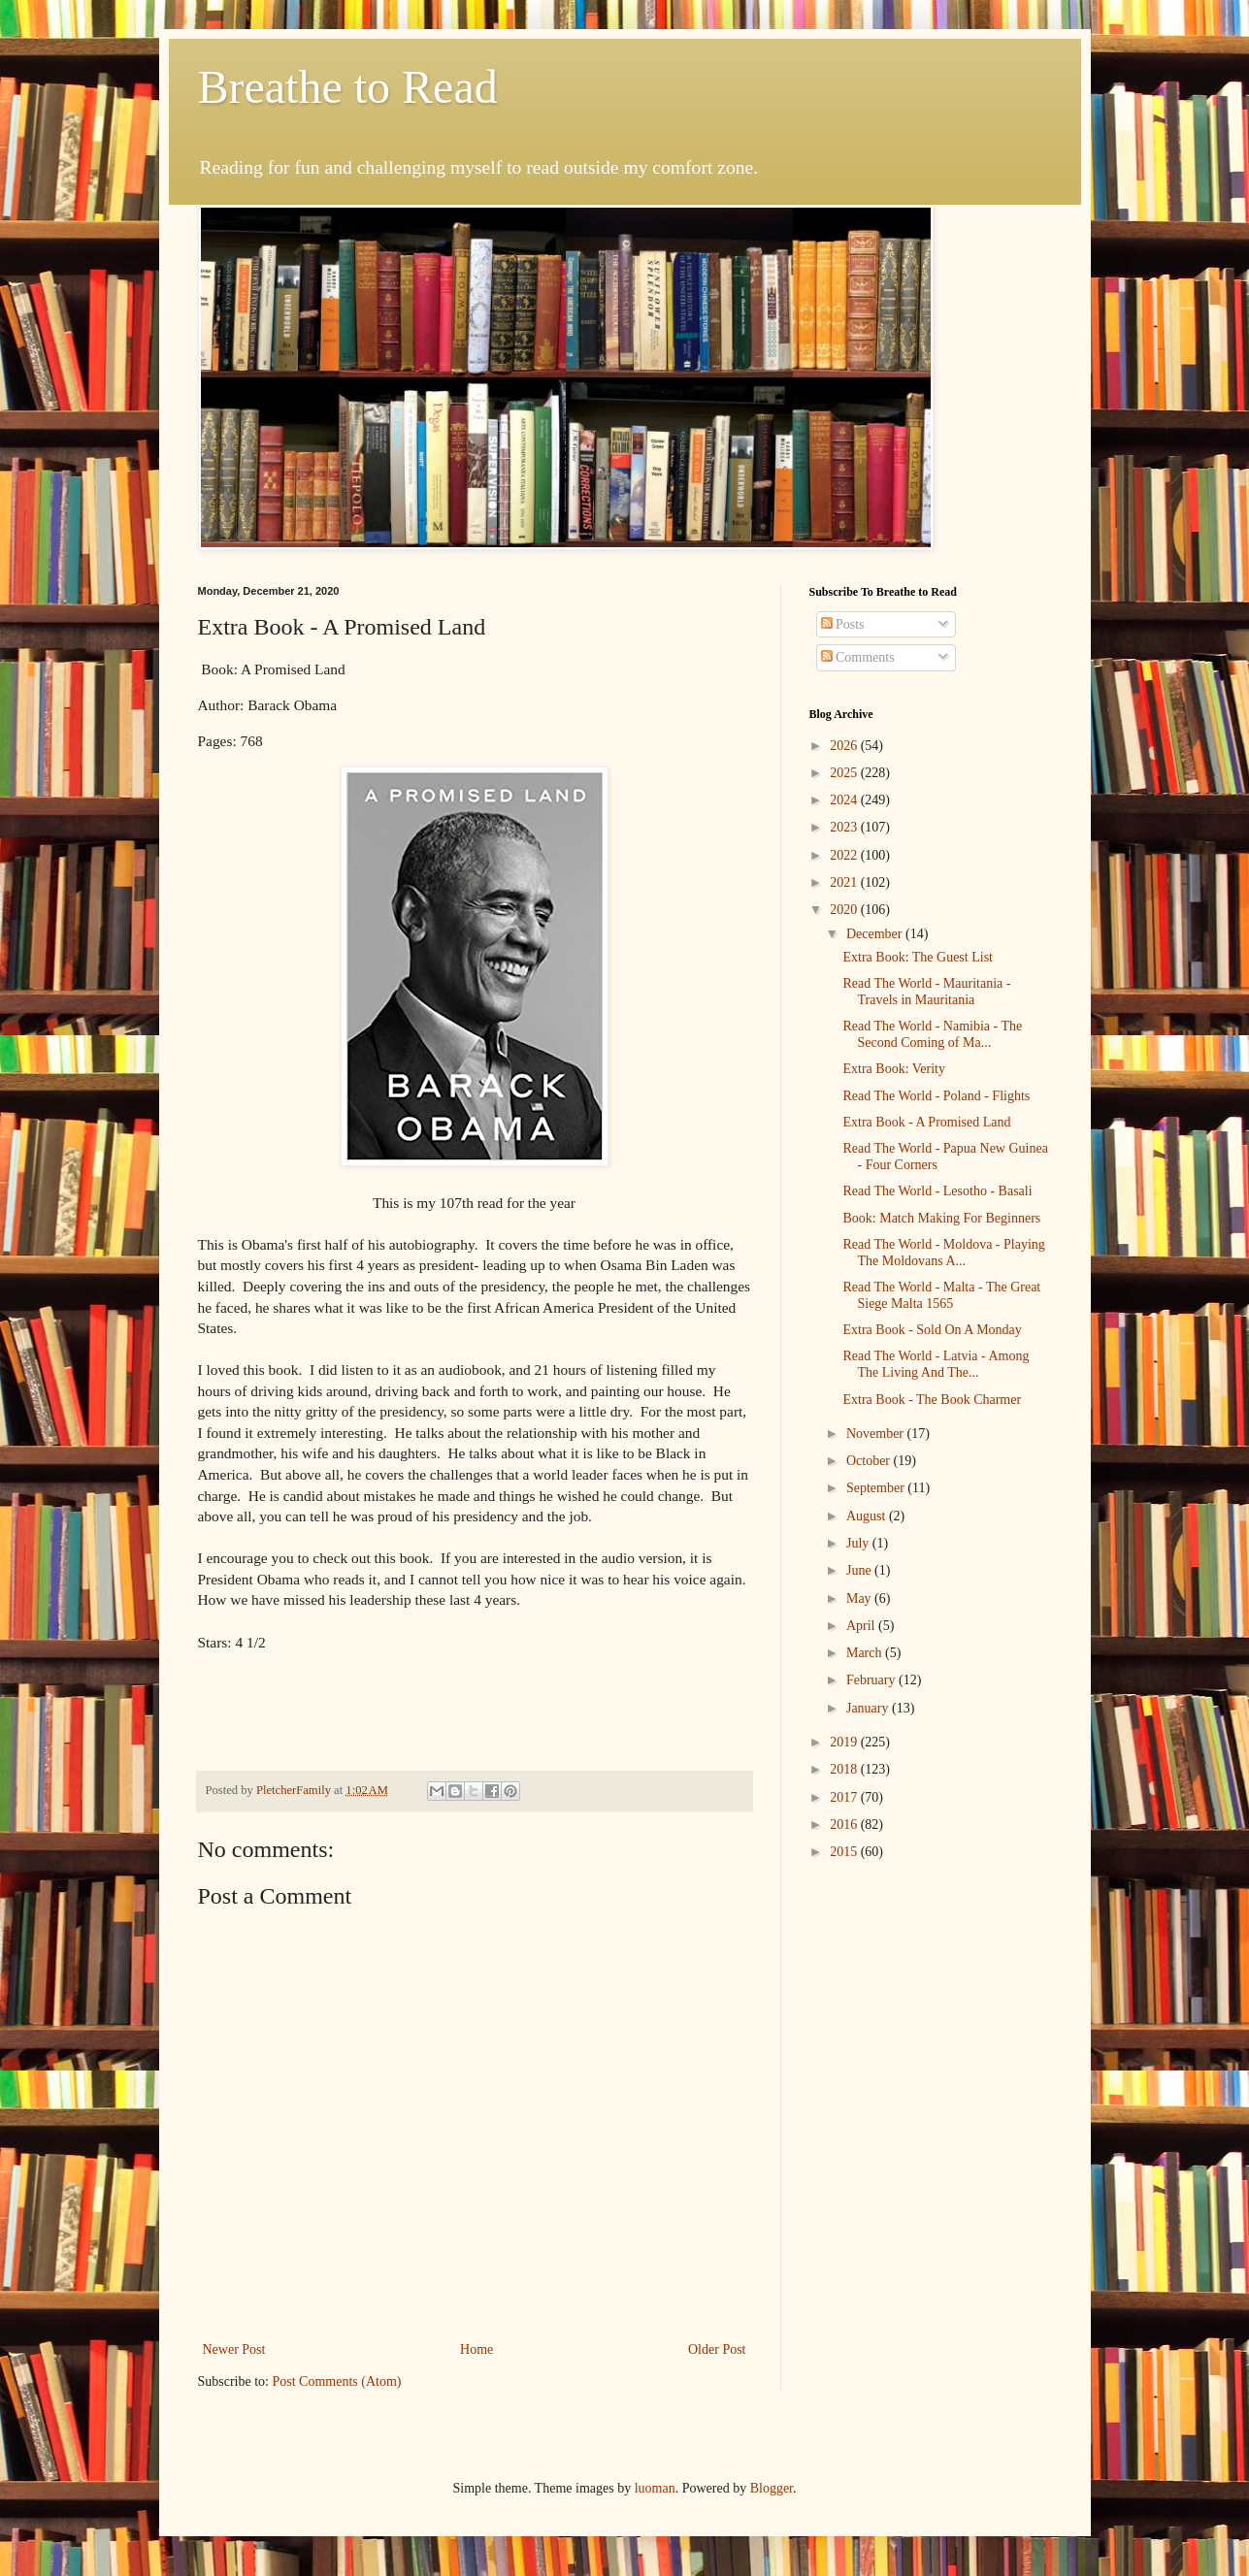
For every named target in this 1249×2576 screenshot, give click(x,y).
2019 (845, 1742)
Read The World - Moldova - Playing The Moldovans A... (943, 1252)
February (872, 1680)
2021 (845, 882)
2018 (845, 1769)
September (876, 1488)
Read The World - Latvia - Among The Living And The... (935, 1364)
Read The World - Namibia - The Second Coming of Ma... (932, 1034)
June (860, 1570)
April (862, 1625)
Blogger (771, 2488)
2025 (845, 773)
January (869, 1708)
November (876, 1433)
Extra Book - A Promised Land (926, 1122)
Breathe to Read (348, 87)
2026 (845, 745)
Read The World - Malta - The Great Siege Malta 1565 (941, 1295)
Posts (843, 624)
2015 (845, 1851)
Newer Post (234, 2349)
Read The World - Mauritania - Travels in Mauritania (926, 991)
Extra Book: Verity (893, 1068)
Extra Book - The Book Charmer (931, 1399)
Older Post (717, 2349)
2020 (845, 909)
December (875, 934)
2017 (845, 1797)
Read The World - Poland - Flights (936, 1096)
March (865, 1653)
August (867, 1516)
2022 (845, 855)
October (870, 1460)
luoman (655, 2488)
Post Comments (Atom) (337, 2381)
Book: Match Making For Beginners (941, 1218)
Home (476, 2349)
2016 (845, 1824)
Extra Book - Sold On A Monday (931, 1329)
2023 (845, 827)
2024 (845, 800)
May (860, 1598)
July (859, 1543)
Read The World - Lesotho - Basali (937, 1191)
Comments (858, 657)
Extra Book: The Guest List (917, 957)
